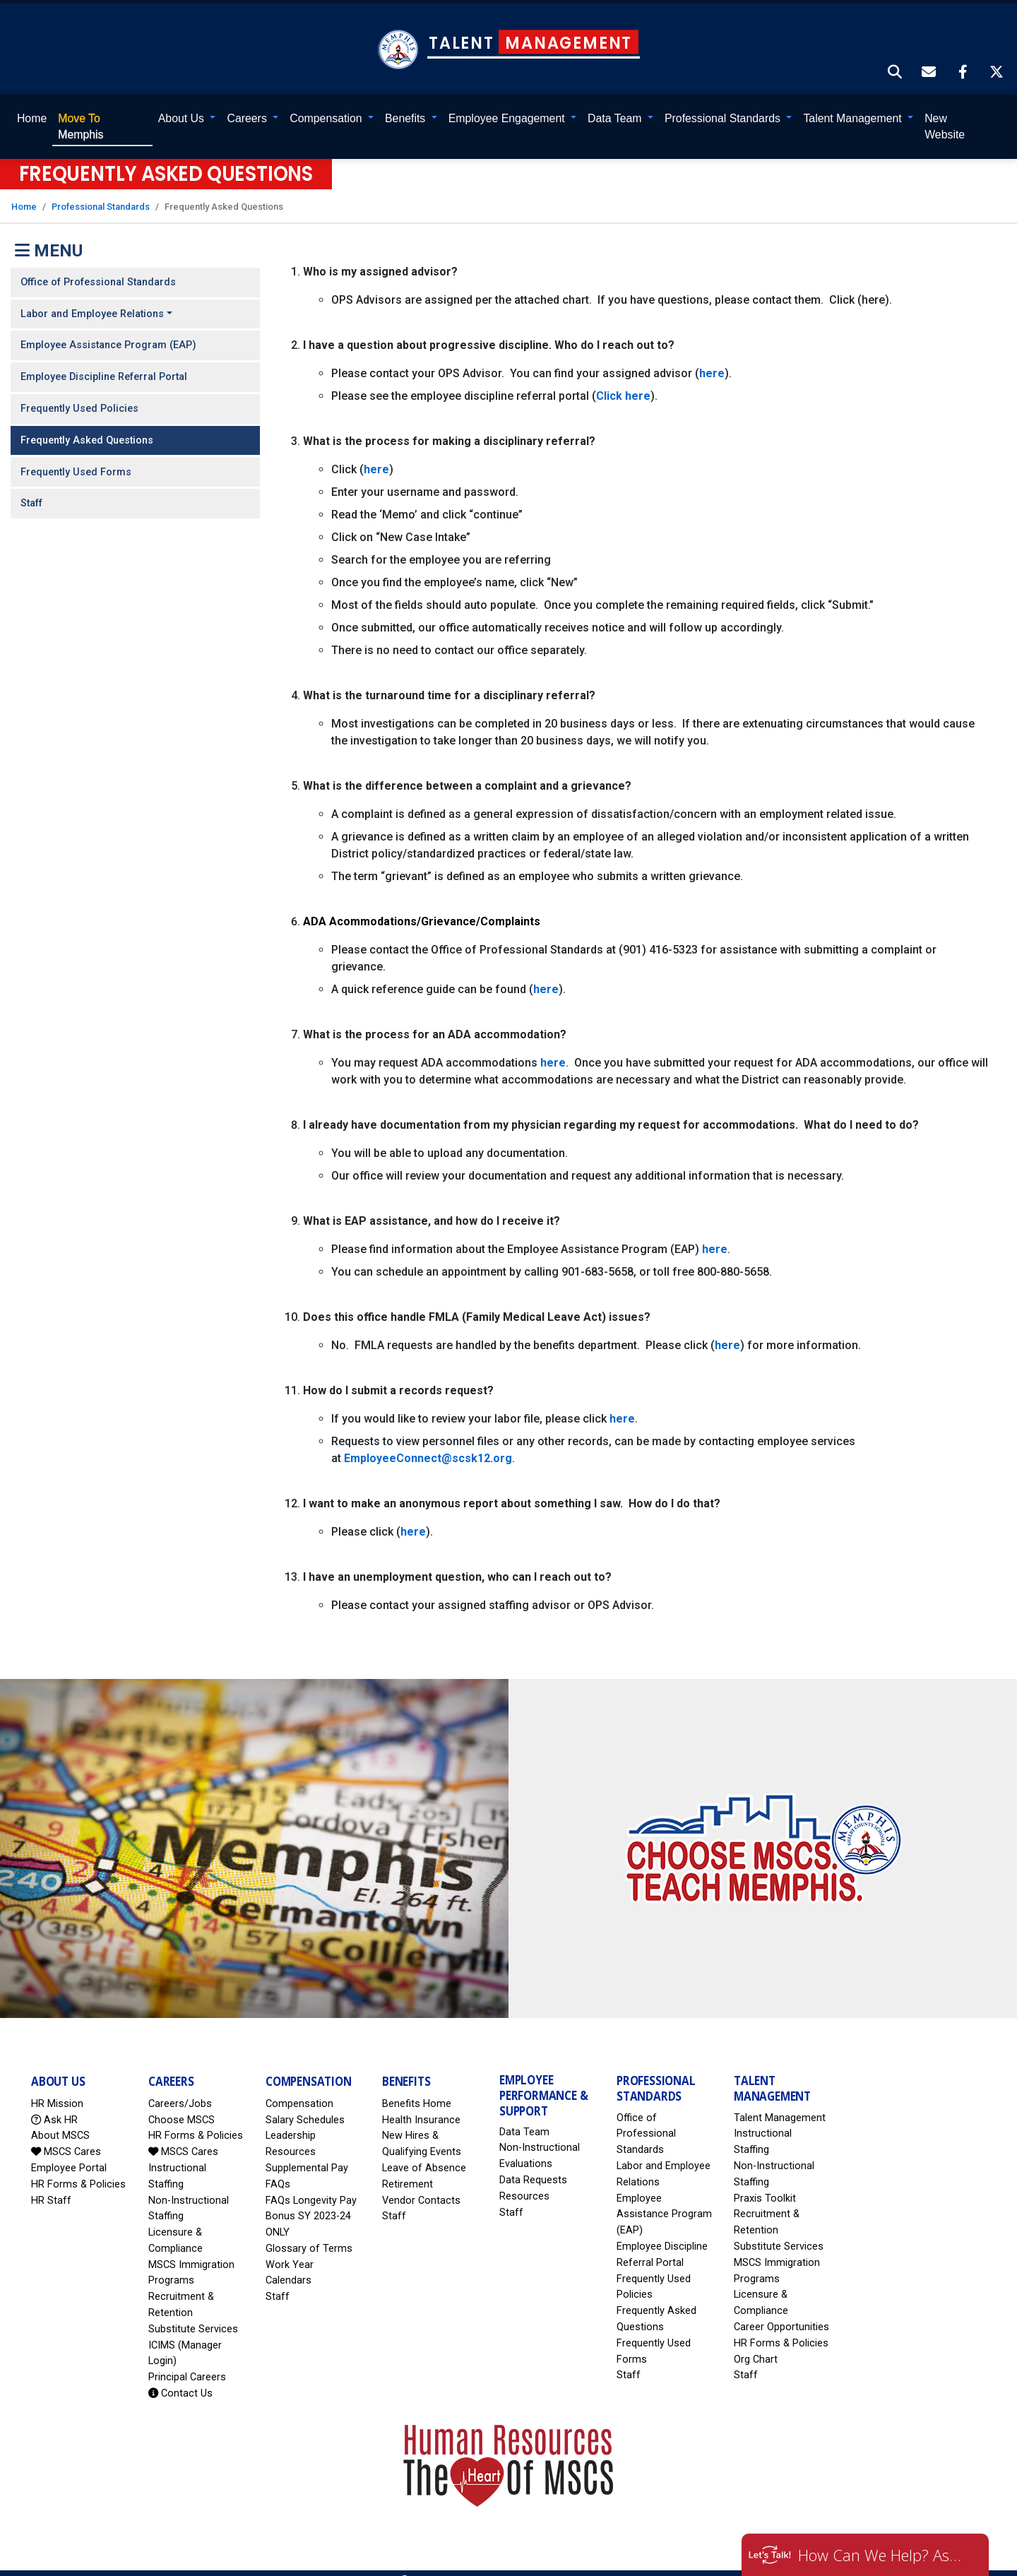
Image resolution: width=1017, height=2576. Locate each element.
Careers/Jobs (180, 2088)
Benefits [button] (407, 102)
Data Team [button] (616, 102)
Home (31, 102)
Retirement (407, 2168)
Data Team (524, 2116)
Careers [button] (248, 102)
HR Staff (51, 2184)
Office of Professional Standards (98, 266)
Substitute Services (193, 2313)
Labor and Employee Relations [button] (92, 298)
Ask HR (54, 2104)
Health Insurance (421, 2104)
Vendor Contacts (421, 2184)
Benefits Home (416, 2088)
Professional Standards (101, 191)
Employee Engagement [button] (508, 102)
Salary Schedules (305, 2104)
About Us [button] (183, 102)
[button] (895, 57)
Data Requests (533, 2164)
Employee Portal (69, 2152)
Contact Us (180, 2377)
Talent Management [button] (854, 102)
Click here (623, 380)
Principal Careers (187, 2362)
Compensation (299, 2088)
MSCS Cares (66, 2136)
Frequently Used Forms (75, 456)
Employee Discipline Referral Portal (103, 361)
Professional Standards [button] (724, 102)
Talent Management (780, 2102)
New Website (944, 110)
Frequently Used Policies (79, 392)
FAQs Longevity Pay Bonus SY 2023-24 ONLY (311, 2200)
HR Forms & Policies (78, 2168)
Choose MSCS (181, 2104)
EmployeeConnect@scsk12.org (428, 1442)
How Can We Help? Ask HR (883, 2555)
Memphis (79, 110)
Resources (524, 2180)
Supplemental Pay (307, 2152)
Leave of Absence (424, 2152)
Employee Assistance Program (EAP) (108, 330)
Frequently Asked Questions (86, 424)
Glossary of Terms (309, 2232)
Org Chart (756, 2343)
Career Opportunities (781, 2311)
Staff (31, 488)
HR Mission (57, 2088)
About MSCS (60, 2120)
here (712, 357)
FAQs (278, 2168)
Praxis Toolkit (765, 2182)
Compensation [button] (327, 102)
